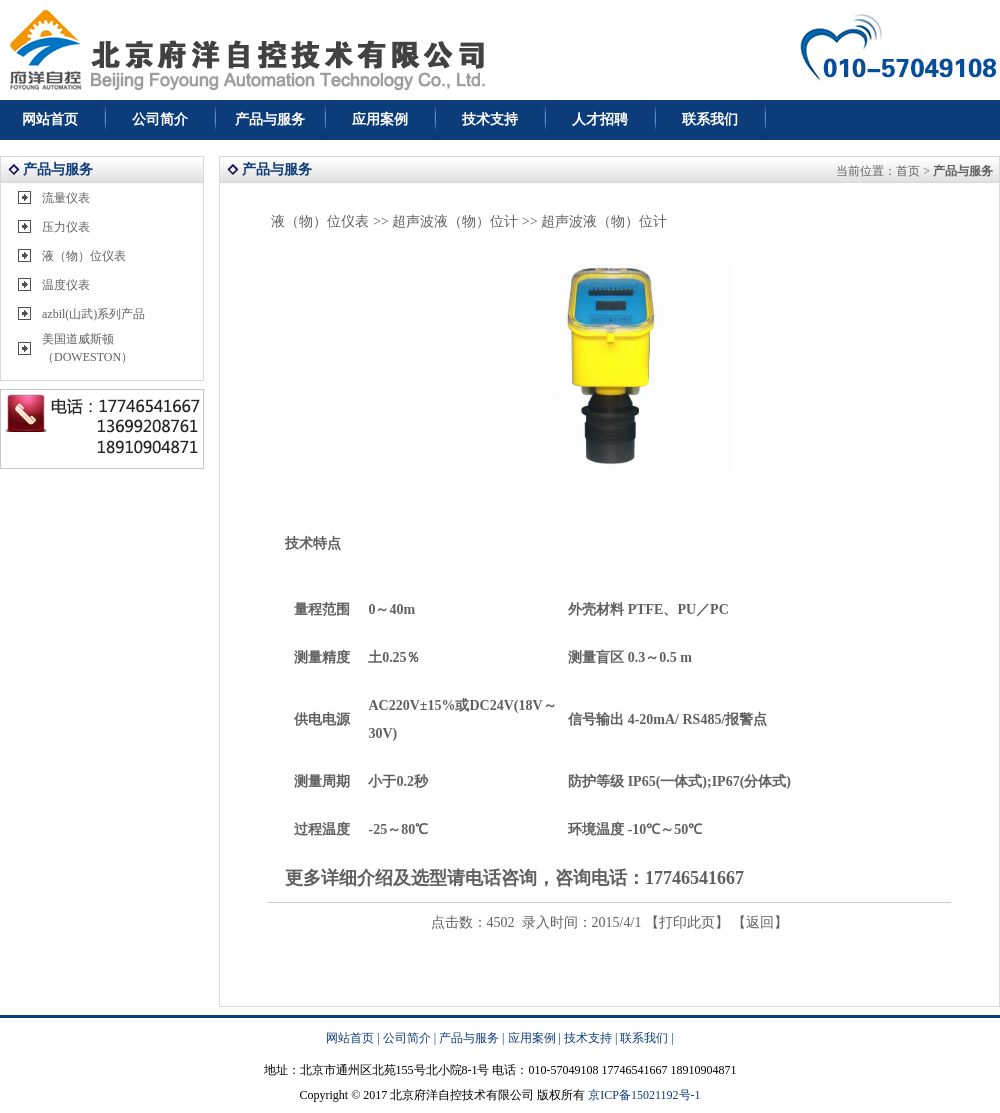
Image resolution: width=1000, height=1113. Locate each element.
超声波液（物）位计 (455, 221)
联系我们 (710, 119)
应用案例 (380, 119)
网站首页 (50, 119)
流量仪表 (66, 198)
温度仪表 (66, 285)
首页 (908, 171)
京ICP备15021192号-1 (644, 1095)
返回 (760, 922)
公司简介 (160, 119)
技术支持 (490, 119)
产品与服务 (270, 119)
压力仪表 (66, 227)
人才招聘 (600, 119)
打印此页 (687, 922)
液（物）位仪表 (84, 256)
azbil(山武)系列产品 (93, 314)
